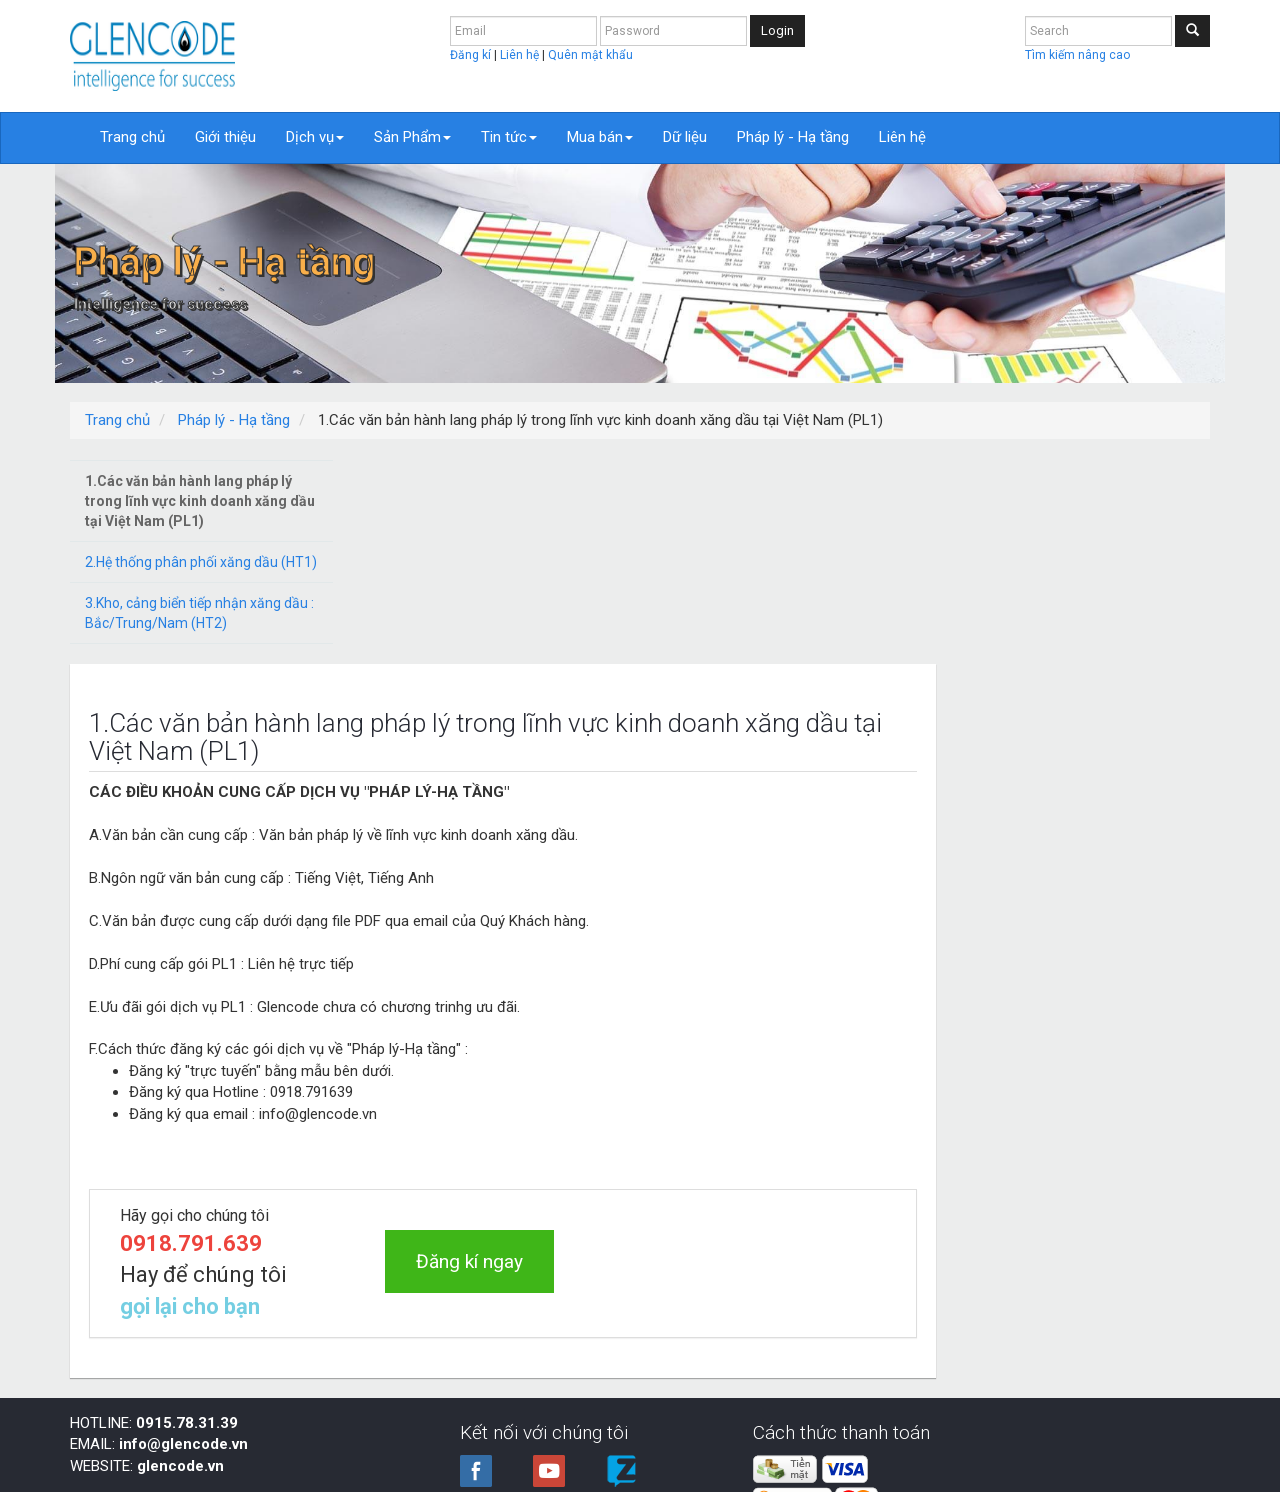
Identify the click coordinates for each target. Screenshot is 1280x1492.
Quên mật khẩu (590, 55)
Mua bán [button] (600, 137)
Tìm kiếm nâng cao (1077, 55)
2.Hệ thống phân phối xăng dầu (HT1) (201, 562)
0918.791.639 (483, 1039)
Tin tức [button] (509, 137)
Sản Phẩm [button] (412, 137)
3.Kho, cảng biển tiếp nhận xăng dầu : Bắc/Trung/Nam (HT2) (199, 613)
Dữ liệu (685, 137)
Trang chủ (132, 137)
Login (777, 30)
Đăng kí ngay (756, 1057)
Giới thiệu (225, 137)
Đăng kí (472, 55)
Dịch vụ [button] (315, 137)
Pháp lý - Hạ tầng (793, 137)
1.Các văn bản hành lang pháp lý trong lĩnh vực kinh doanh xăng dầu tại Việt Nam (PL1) (200, 501)
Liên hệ (521, 55)
